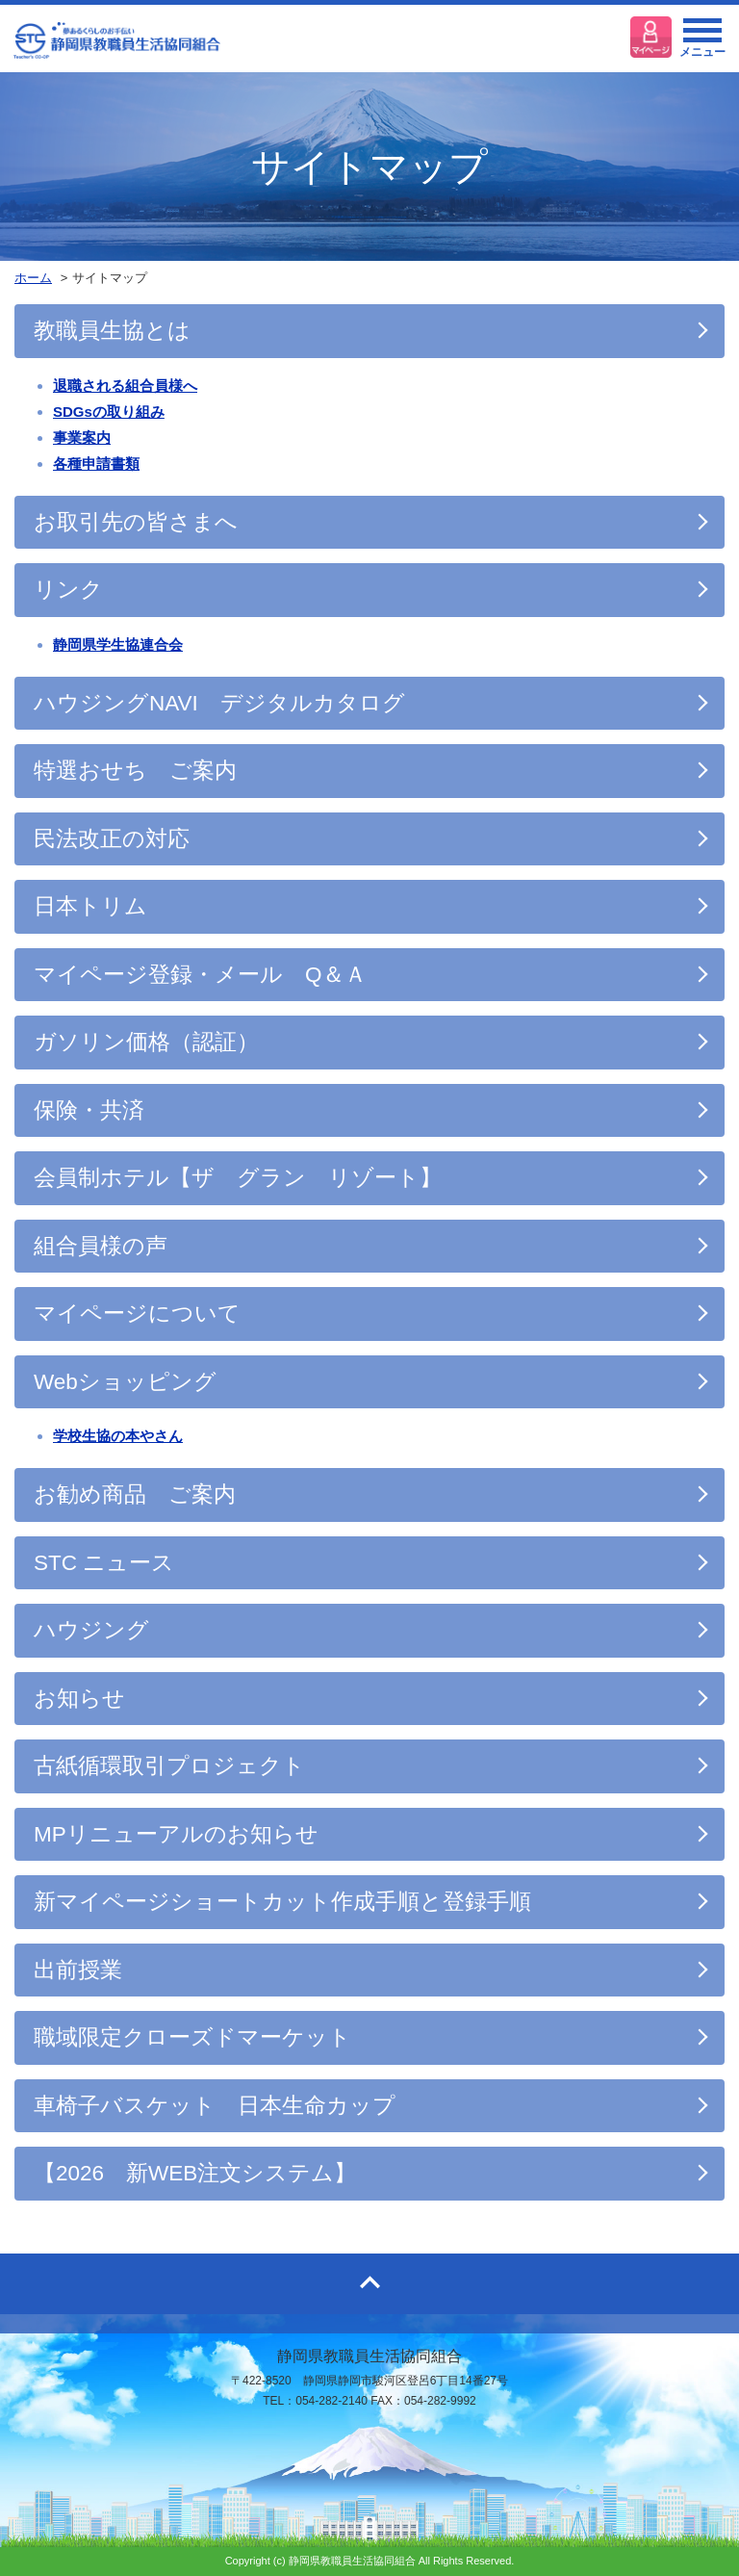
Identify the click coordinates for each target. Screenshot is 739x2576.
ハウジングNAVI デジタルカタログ (219, 703)
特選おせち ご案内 (135, 771)
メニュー (702, 43)
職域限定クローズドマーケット (192, 2037)
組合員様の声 (100, 1246)
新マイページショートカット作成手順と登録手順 (282, 1902)
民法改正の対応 (112, 839)
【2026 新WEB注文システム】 (195, 2173)
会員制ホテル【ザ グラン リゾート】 (238, 1178)
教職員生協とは (112, 331)
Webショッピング (125, 1382)
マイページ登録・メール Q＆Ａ (200, 975)
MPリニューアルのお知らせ (176, 1834)
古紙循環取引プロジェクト (169, 1766)
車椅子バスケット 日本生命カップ (214, 2106)
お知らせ (79, 1699)
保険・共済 (89, 1110)
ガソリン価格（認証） (146, 1042)
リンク (68, 590)
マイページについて (137, 1313)
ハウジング (91, 1630)
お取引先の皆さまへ (136, 522)
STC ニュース (104, 1563)
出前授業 (78, 1970)
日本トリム (90, 906)
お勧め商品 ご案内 (135, 1494)
